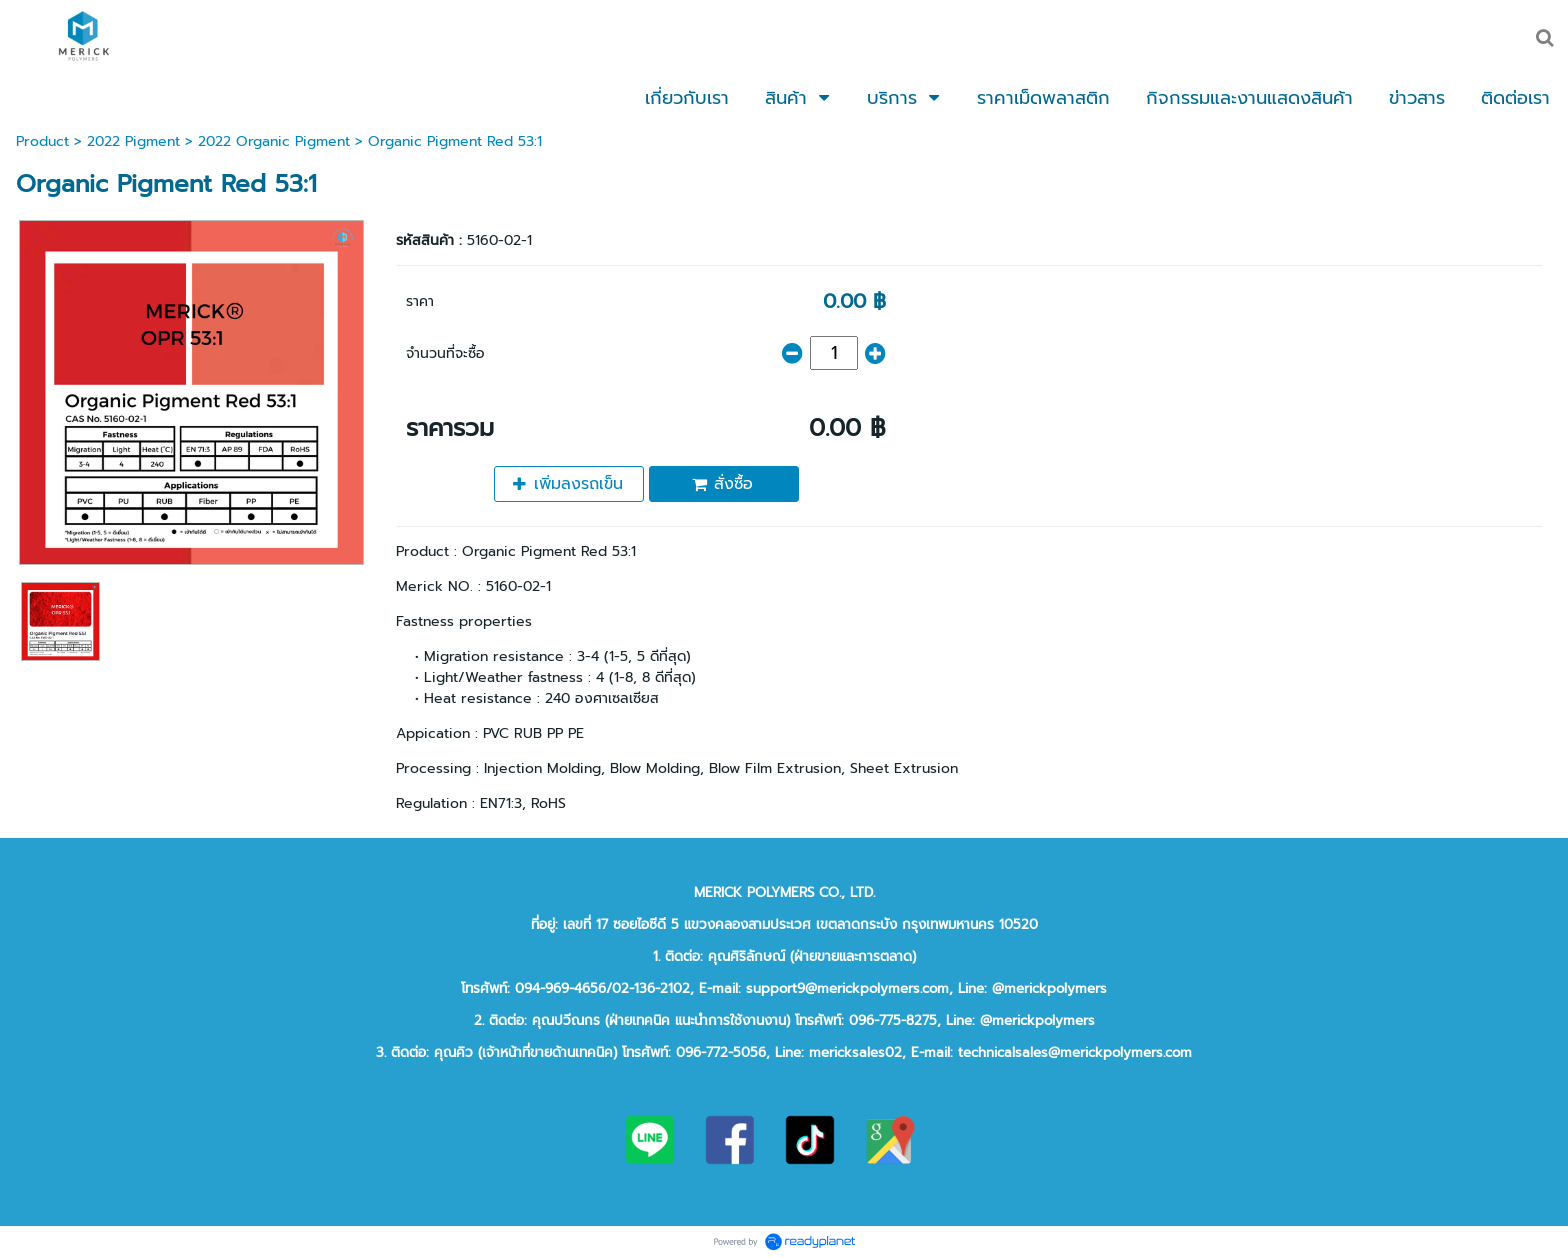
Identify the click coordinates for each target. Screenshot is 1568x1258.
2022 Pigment (133, 141)
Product (42, 141)
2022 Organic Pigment (274, 141)
